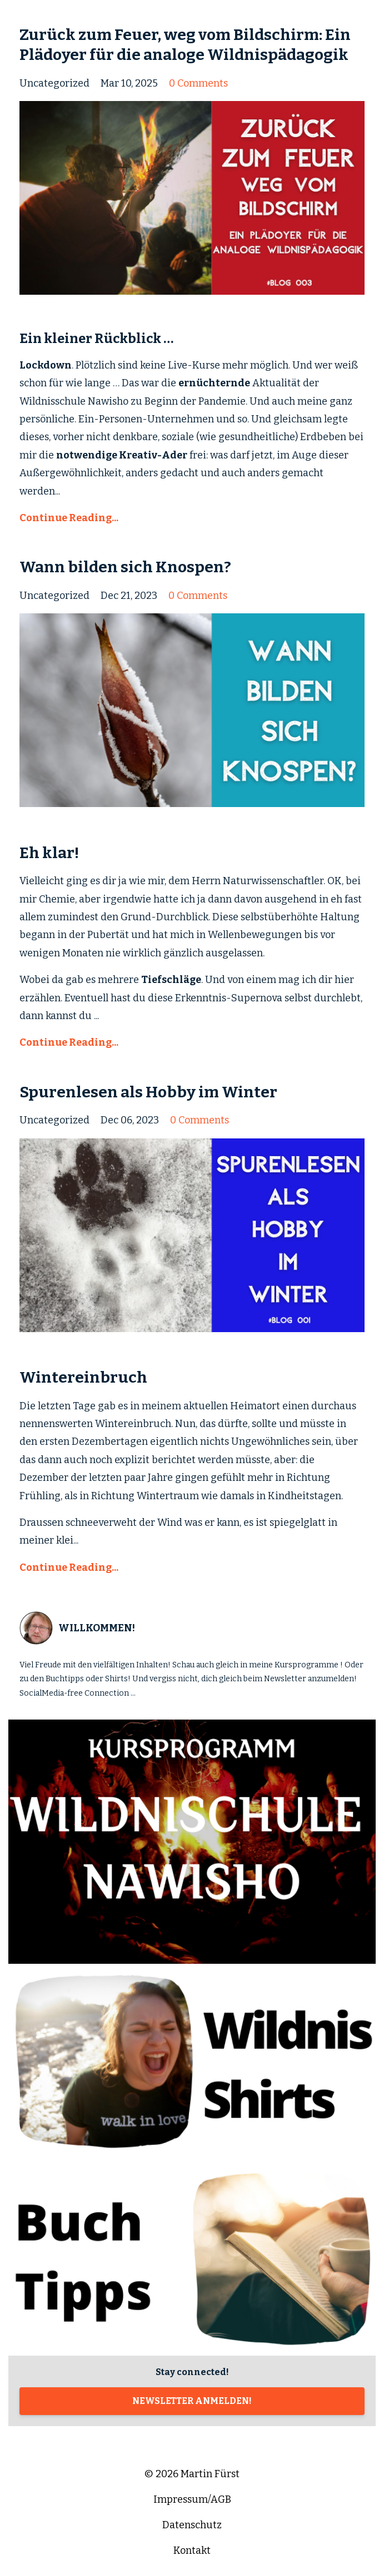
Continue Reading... (68, 518)
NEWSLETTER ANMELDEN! (192, 2401)
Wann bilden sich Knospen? (125, 567)
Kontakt (192, 2550)
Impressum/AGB (192, 2499)
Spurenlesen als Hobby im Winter (148, 1092)
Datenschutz (192, 2525)
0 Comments (198, 83)
